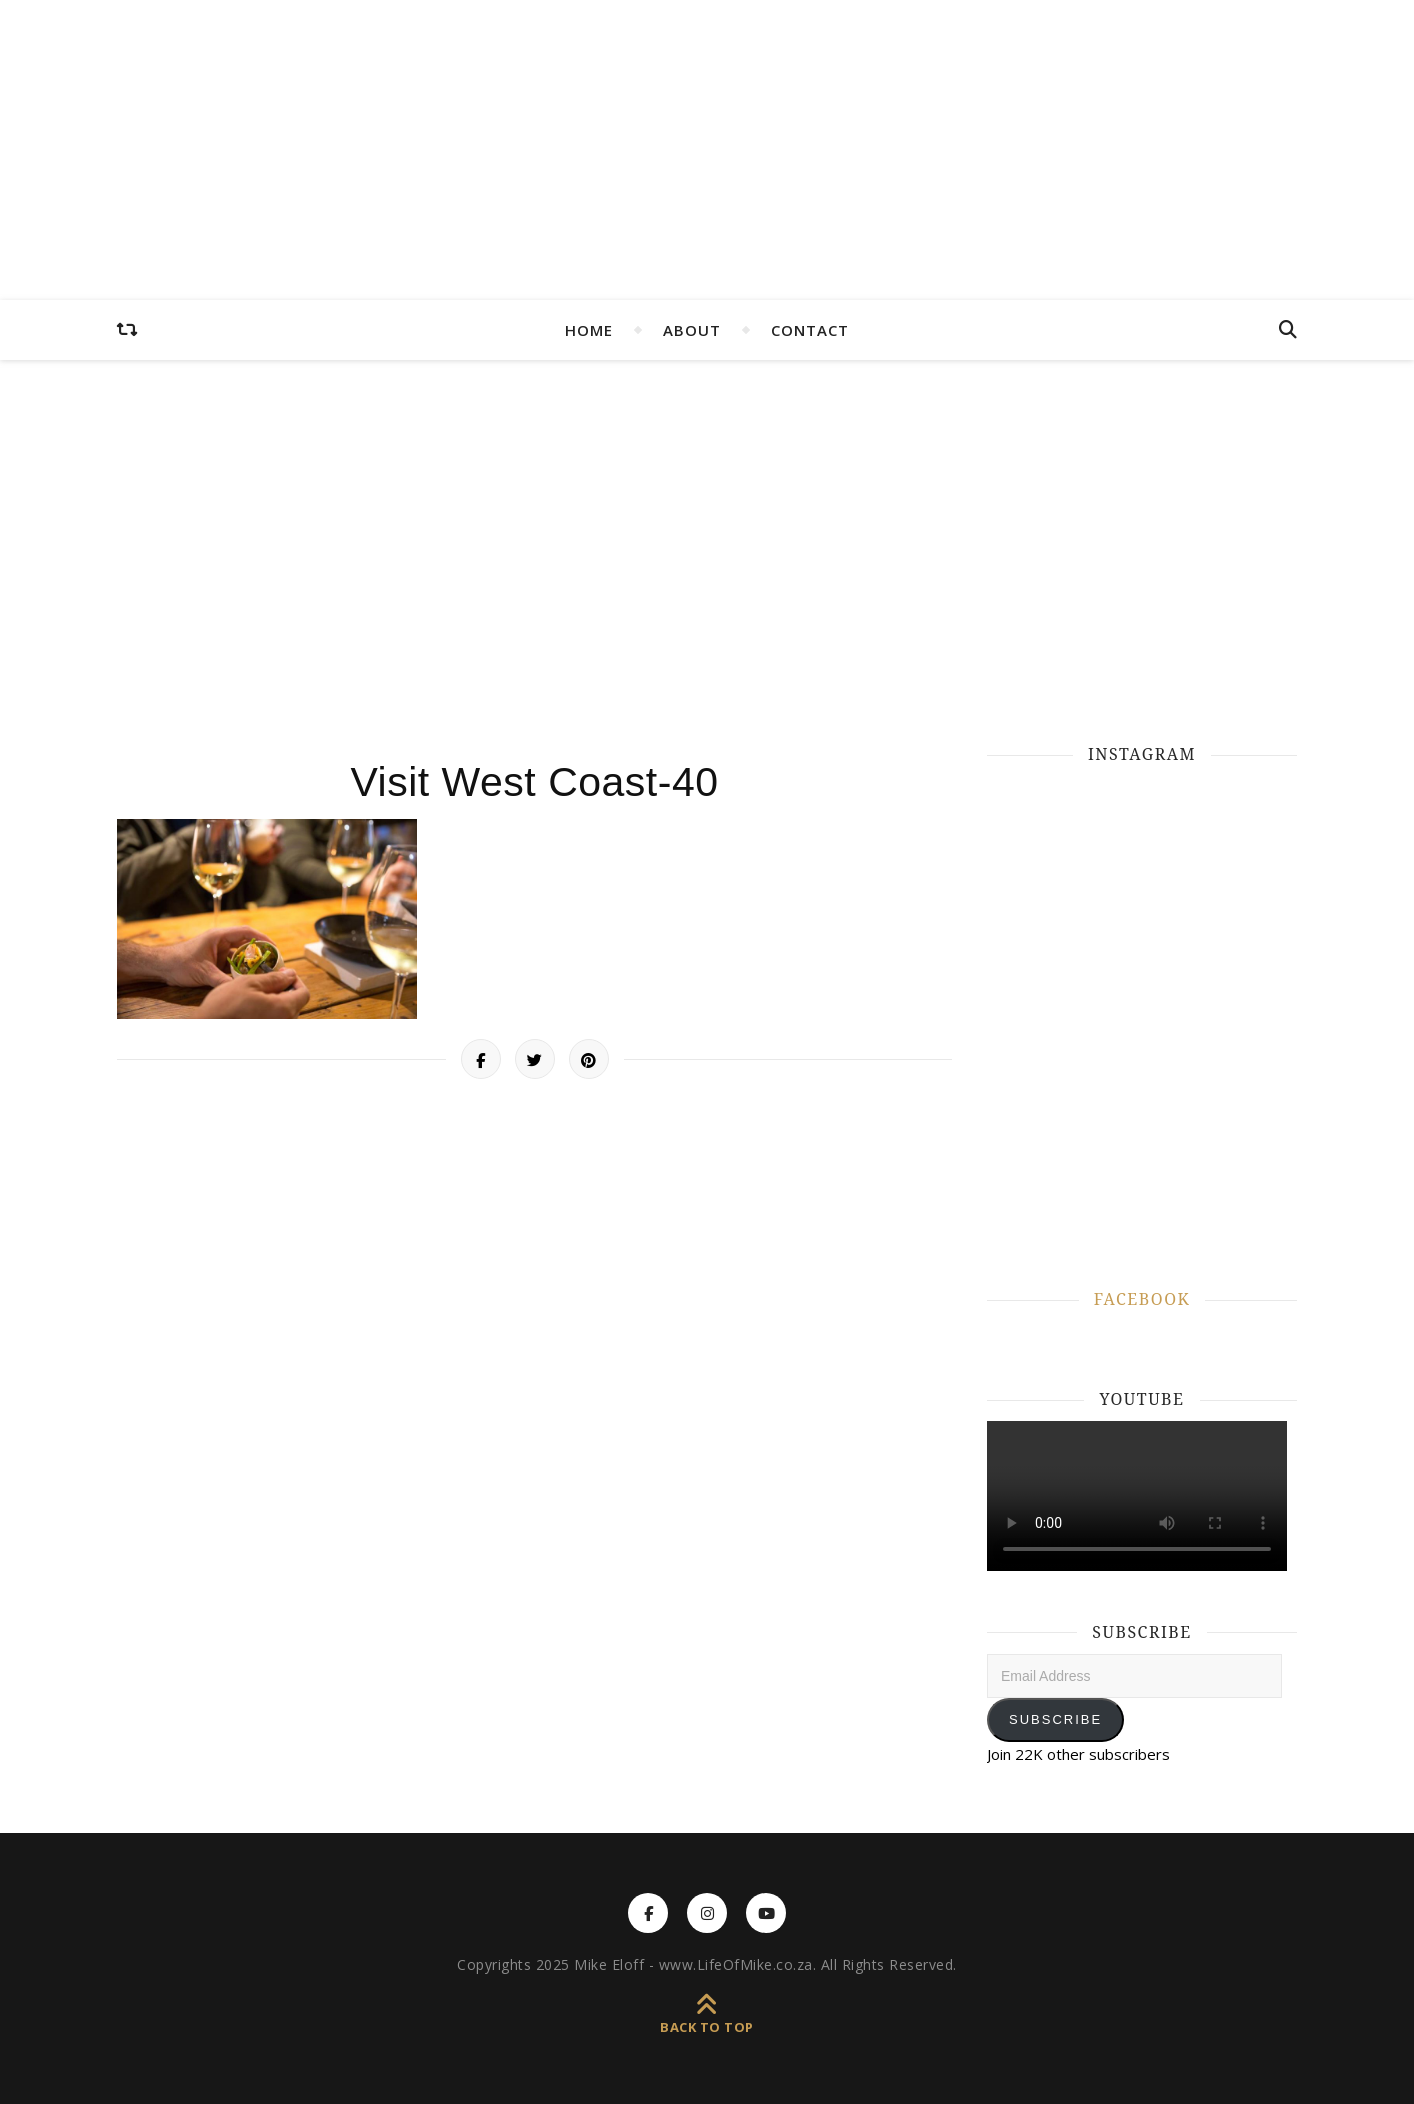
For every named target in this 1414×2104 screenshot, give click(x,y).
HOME (589, 330)
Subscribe (1055, 1719)
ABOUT (692, 330)
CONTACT (810, 330)
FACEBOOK (1142, 1299)
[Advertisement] (707, 550)
